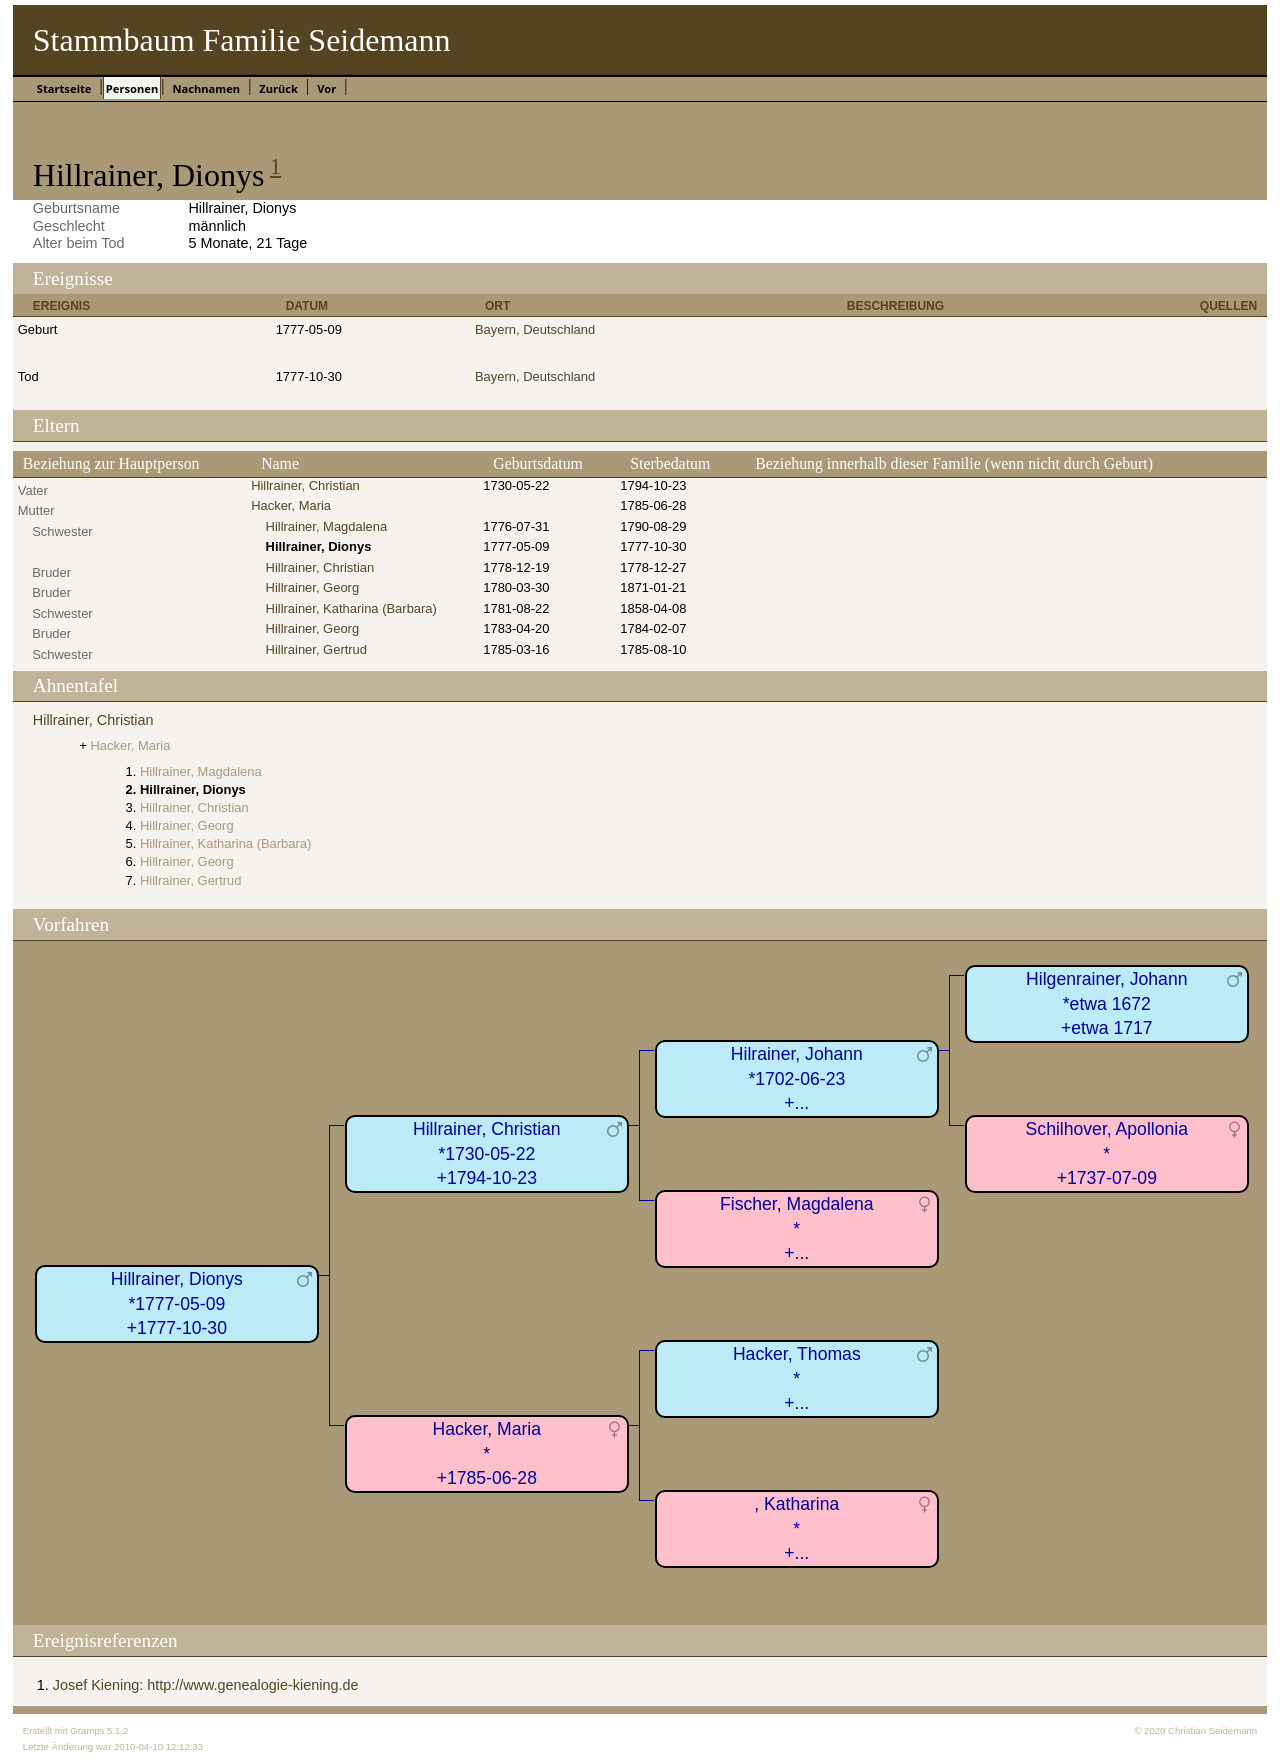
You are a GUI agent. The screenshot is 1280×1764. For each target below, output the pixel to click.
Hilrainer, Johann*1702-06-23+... (797, 1078)
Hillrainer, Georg (313, 587)
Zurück (278, 88)
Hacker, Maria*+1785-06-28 (487, 1453)
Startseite (64, 88)
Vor (326, 88)
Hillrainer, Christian (305, 485)
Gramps (87, 1730)
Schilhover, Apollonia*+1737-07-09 (1107, 1153)
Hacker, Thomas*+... (797, 1378)
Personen (132, 88)
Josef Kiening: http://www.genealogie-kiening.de (206, 1685)
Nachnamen (206, 88)
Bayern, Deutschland (535, 329)
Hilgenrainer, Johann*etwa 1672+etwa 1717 (1106, 1003)
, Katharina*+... (796, 1528)
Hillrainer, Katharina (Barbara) (351, 608)
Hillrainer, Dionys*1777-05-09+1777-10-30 (177, 1303)
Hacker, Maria (291, 505)
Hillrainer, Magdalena (327, 526)
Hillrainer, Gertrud (317, 649)
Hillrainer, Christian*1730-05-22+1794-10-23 (487, 1153)
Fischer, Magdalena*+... (797, 1228)
